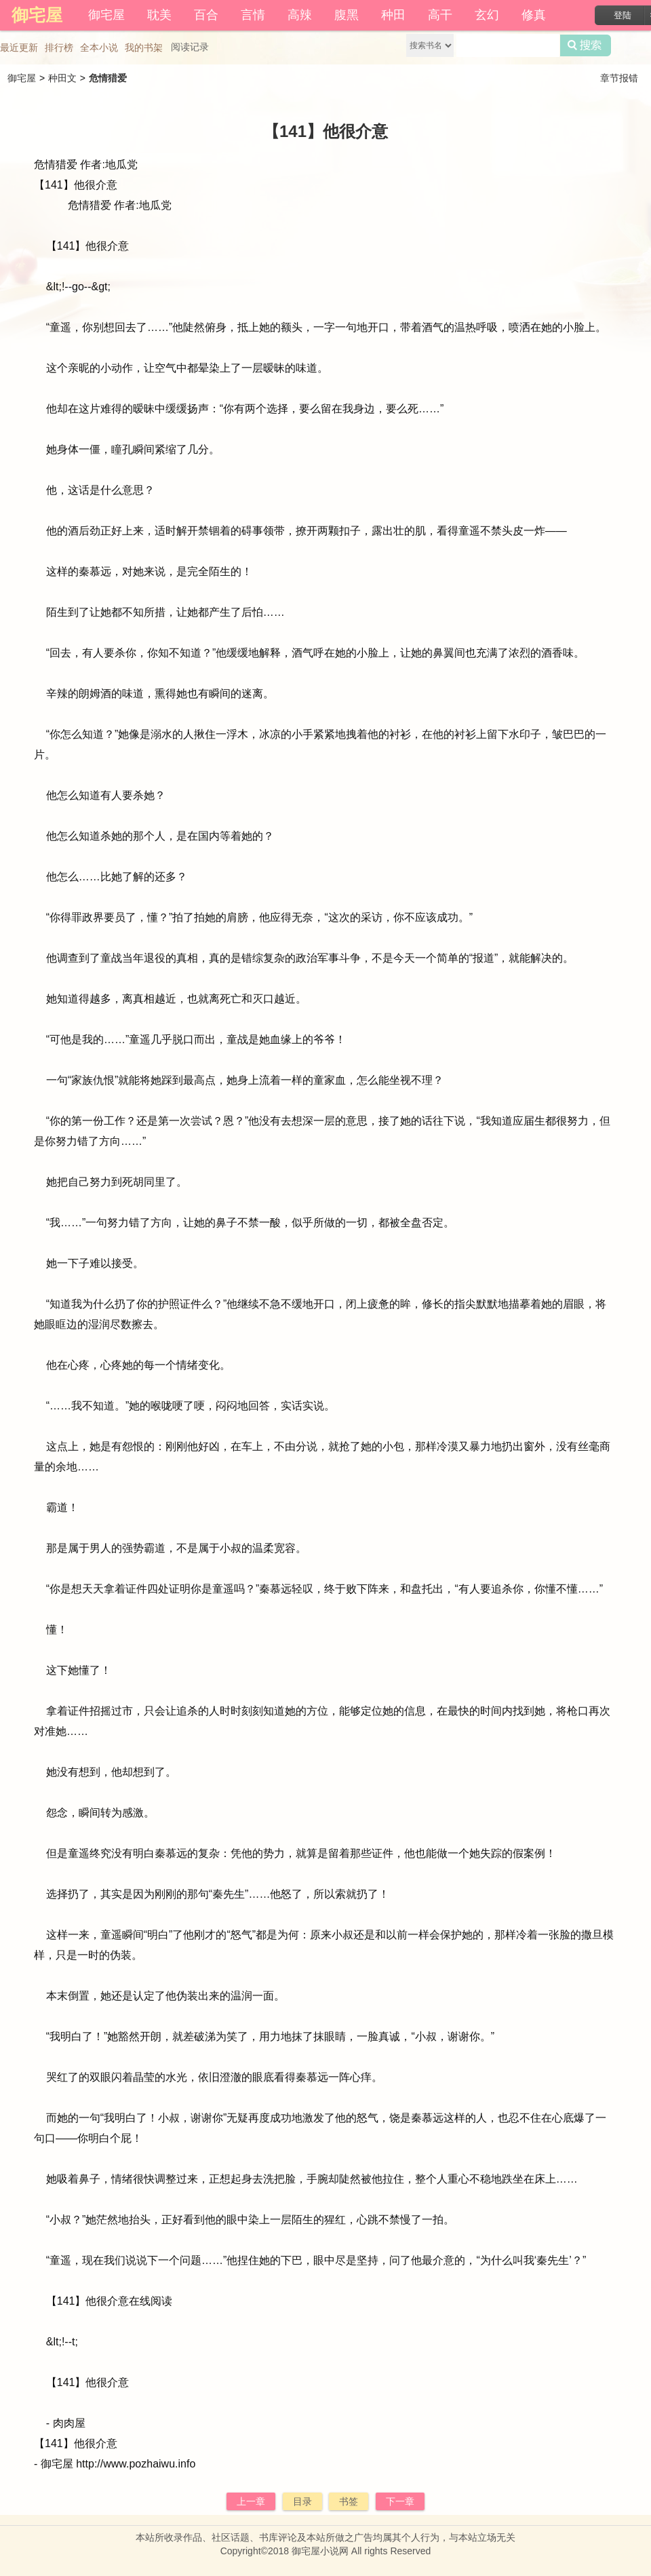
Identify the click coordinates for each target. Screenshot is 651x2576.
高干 (440, 15)
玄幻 (487, 15)
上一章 (251, 2501)
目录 (302, 2501)
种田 (393, 15)
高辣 (300, 15)
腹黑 (346, 15)
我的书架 (144, 47)
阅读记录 (190, 46)
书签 (348, 2501)
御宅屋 (106, 15)
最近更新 (19, 47)
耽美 (159, 15)
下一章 (400, 2501)
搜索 (585, 45)
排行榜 (59, 47)
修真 (533, 15)
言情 (253, 15)
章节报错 (619, 78)
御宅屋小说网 (320, 2550)
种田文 (62, 78)
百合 (206, 15)
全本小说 (99, 47)
